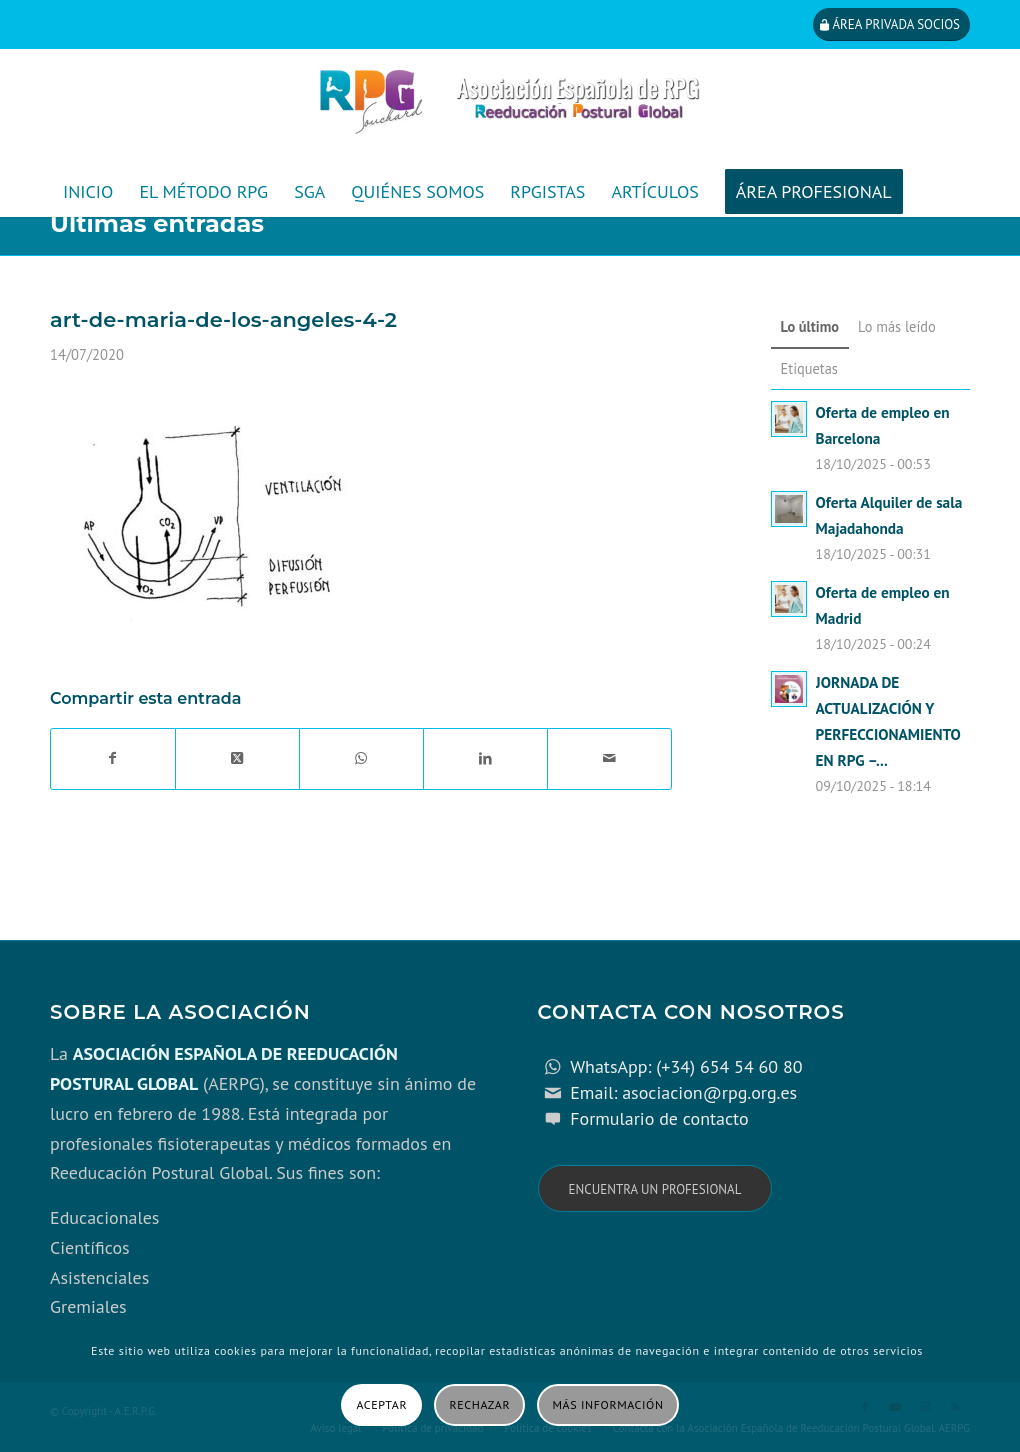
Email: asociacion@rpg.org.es (683, 1092)
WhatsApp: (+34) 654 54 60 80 (686, 1066)
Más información (608, 1404)
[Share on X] (237, 759)
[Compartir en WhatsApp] (361, 759)
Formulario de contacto (659, 1118)
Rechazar (480, 1404)
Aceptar (381, 1404)
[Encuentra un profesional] (655, 1188)
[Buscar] (956, 242)
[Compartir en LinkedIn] (485, 759)
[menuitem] (88, 192)
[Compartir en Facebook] (113, 759)
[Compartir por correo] (609, 759)
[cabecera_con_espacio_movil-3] (510, 108)
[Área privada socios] (891, 24)
